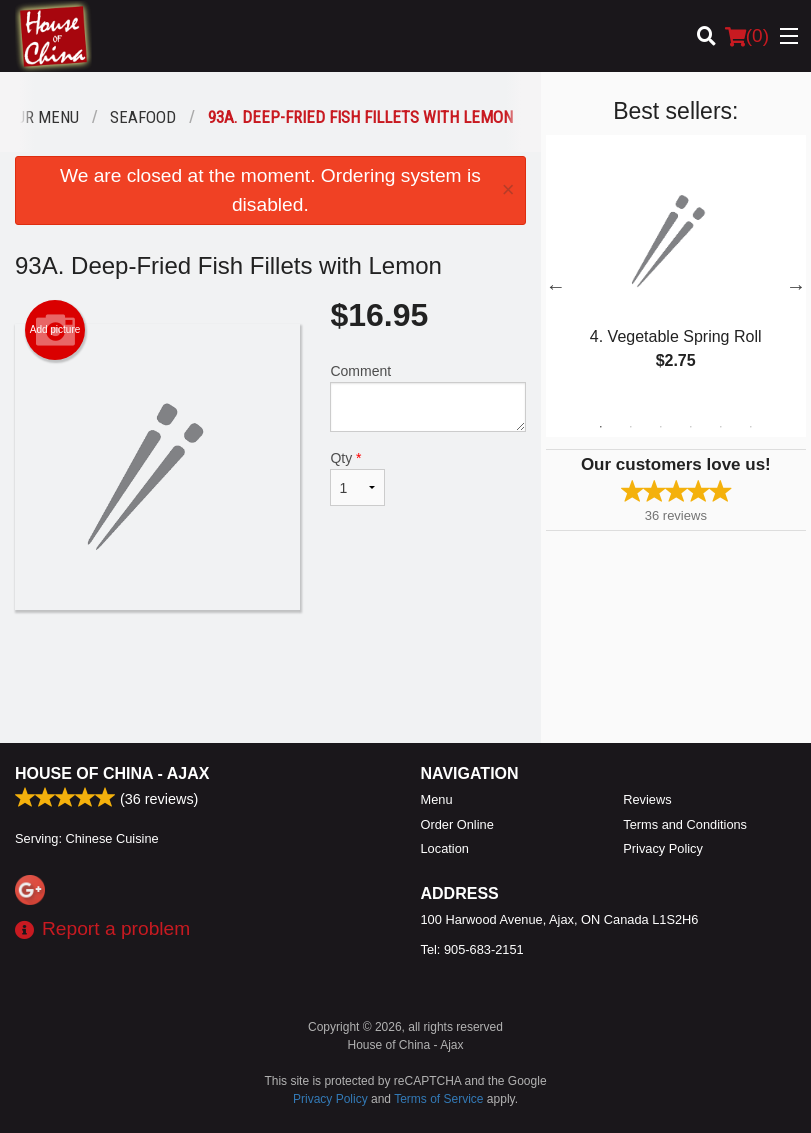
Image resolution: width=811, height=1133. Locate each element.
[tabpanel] (676, 274)
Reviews (647, 799)
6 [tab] (751, 427)
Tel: (472, 949)
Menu (437, 799)
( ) (747, 36)
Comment (427, 397)
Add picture (55, 330)
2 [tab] (631, 427)
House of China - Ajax (112, 773)
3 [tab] (661, 427)
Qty (357, 478)
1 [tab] (601, 427)
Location (445, 848)
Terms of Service (438, 1099)
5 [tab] (721, 427)
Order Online (457, 824)
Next (796, 286)
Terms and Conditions (685, 824)
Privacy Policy (663, 848)
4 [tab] (691, 427)
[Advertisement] (270, 675)
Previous (556, 286)
